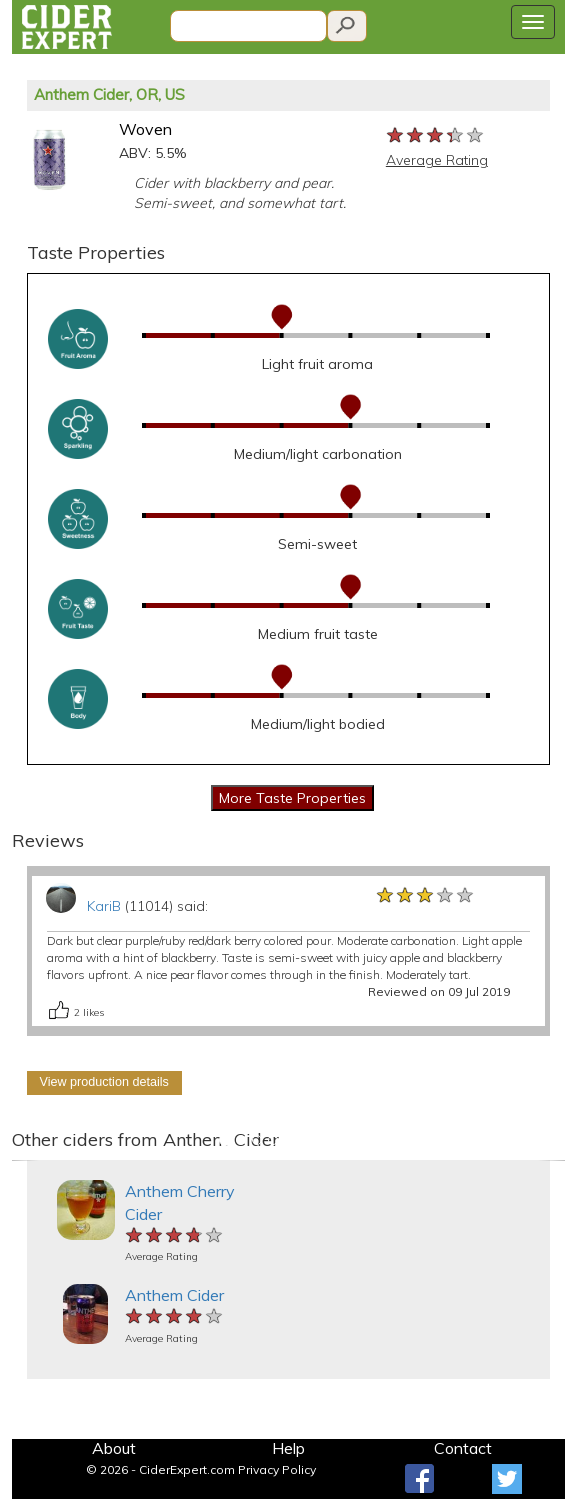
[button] (26, 1160)
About (114, 1448)
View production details (104, 1082)
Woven (145, 129)
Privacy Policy (277, 1469)
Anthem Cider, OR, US (109, 94)
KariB (104, 906)
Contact (463, 1448)
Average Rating (437, 160)
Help (288, 1448)
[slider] (436, 136)
